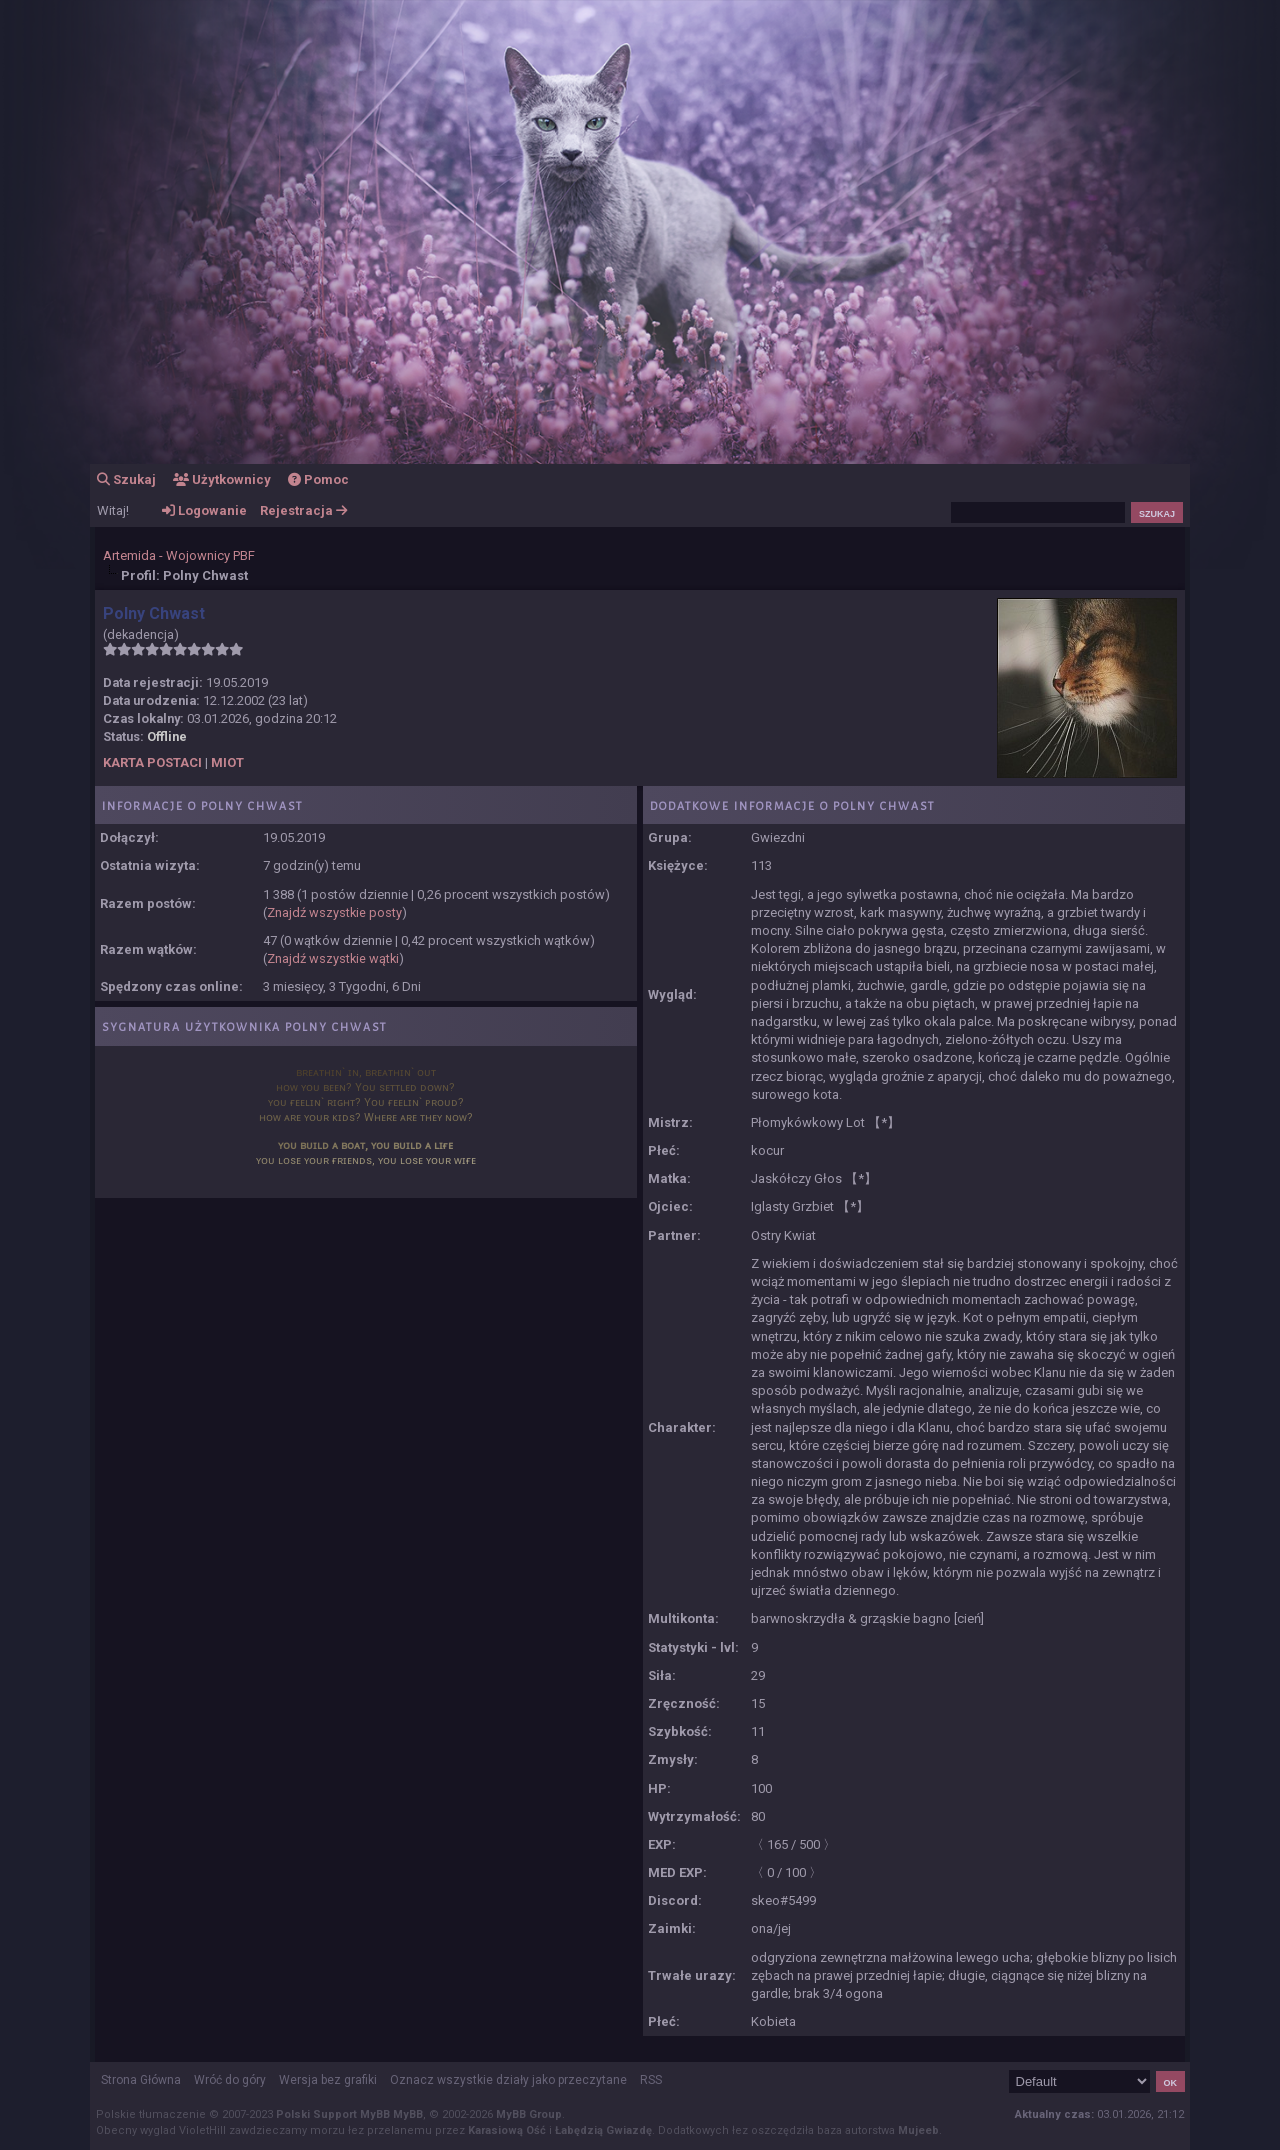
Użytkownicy (222, 479)
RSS (651, 2080)
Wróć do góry (230, 2080)
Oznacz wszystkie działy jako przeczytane (508, 2080)
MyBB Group (529, 2114)
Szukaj (126, 479)
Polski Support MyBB (333, 2114)
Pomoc (318, 479)
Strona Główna (141, 2080)
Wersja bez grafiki (328, 2080)
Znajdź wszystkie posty (334, 912)
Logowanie (204, 510)
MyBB (408, 2114)
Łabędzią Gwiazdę (603, 2130)
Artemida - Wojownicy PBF (179, 555)
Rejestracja (303, 510)
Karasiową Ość (507, 2130)
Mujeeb (918, 2130)
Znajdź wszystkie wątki (333, 958)
